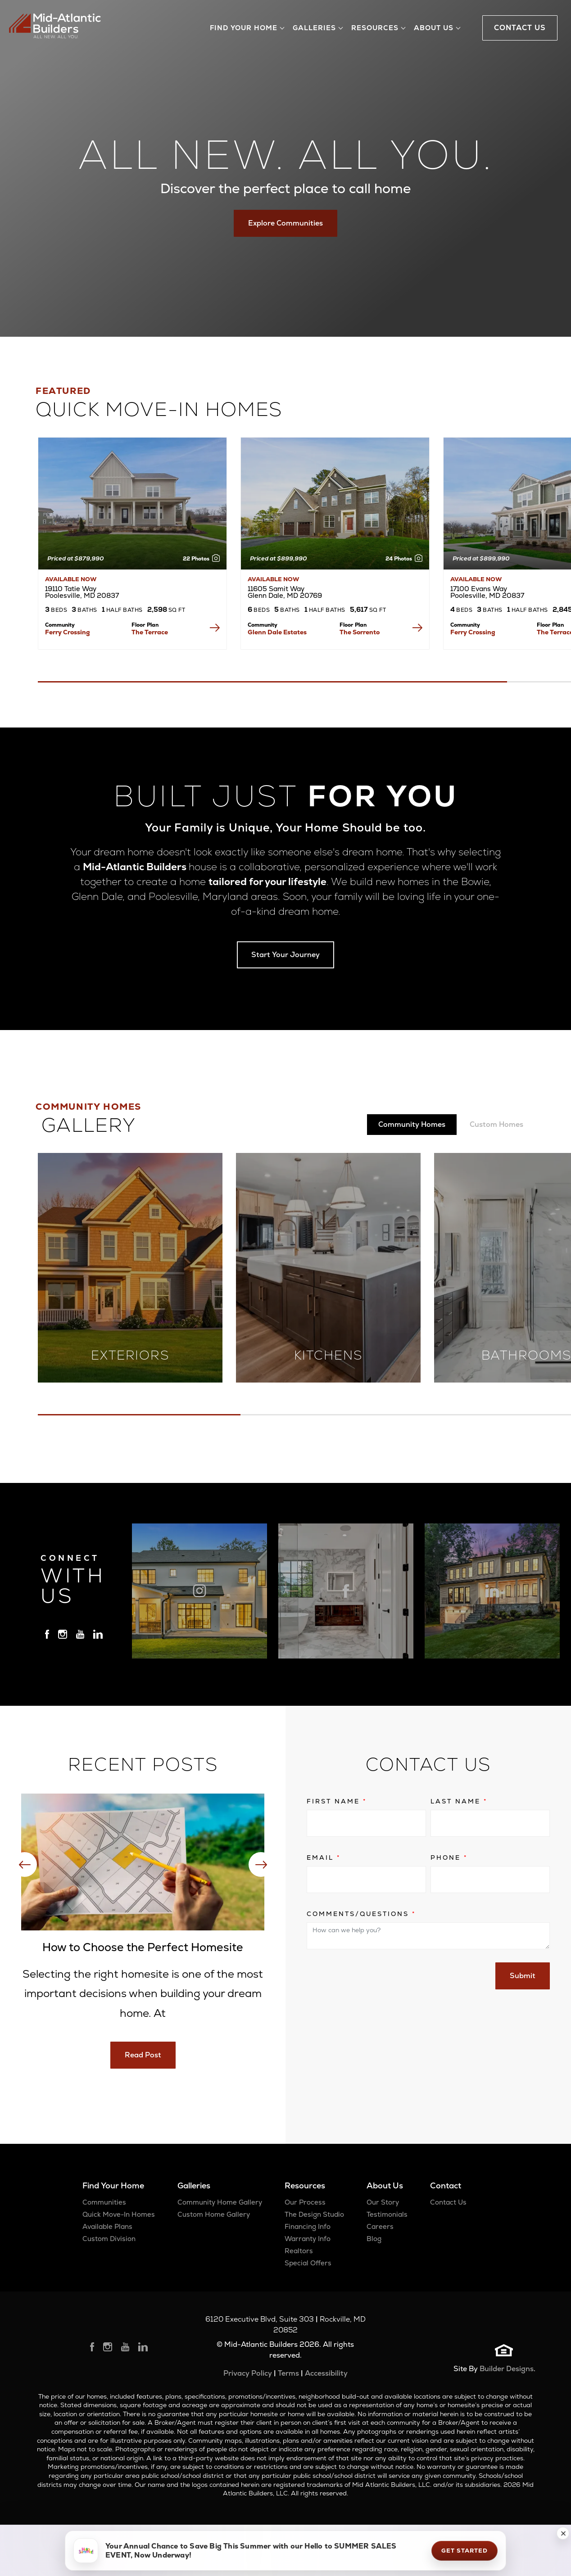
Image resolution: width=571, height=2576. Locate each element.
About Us (385, 2185)
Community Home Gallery (219, 2202)
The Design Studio (314, 2214)
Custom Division (109, 2238)
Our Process (305, 2202)
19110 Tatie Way (82, 592)
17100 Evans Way (487, 592)
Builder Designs (507, 2368)
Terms (288, 2373)
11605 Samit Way (285, 592)
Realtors (299, 2250)
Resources (305, 2185)
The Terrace (149, 632)
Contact (445, 2185)
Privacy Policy (247, 2373)
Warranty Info (308, 2238)
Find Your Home (113, 2185)
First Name (337, 1801)
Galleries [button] (314, 27)
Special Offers (308, 2263)
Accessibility (326, 2373)
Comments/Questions (361, 1914)
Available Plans (107, 2226)
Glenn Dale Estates (277, 632)
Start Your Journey (285, 954)
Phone (449, 1857)
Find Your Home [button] (243, 27)
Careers (380, 2226)
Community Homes (411, 1124)
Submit (522, 1975)
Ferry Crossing (67, 632)
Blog (374, 2238)
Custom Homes (496, 1124)
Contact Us (448, 2202)
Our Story (383, 2202)
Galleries (193, 2185)
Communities (104, 2202)
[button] (563, 2533)
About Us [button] (433, 27)
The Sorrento (360, 632)
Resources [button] (375, 27)
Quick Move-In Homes (118, 2214)
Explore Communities (285, 223)
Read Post (143, 2055)
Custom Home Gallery (213, 2214)
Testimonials (387, 2214)
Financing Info (308, 2226)
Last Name (459, 1801)
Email (323, 1857)
